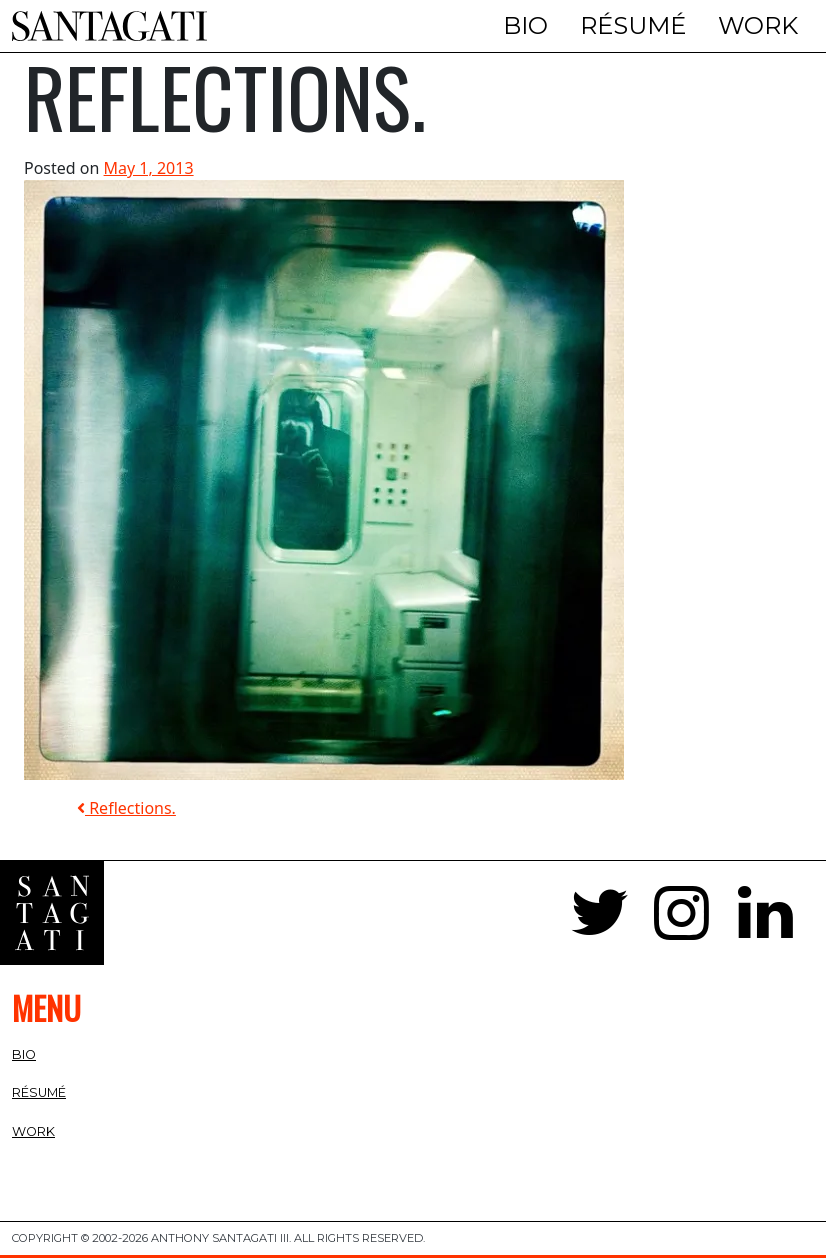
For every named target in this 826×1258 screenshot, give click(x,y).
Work (758, 25)
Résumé (633, 25)
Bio (525, 25)
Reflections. (126, 808)
